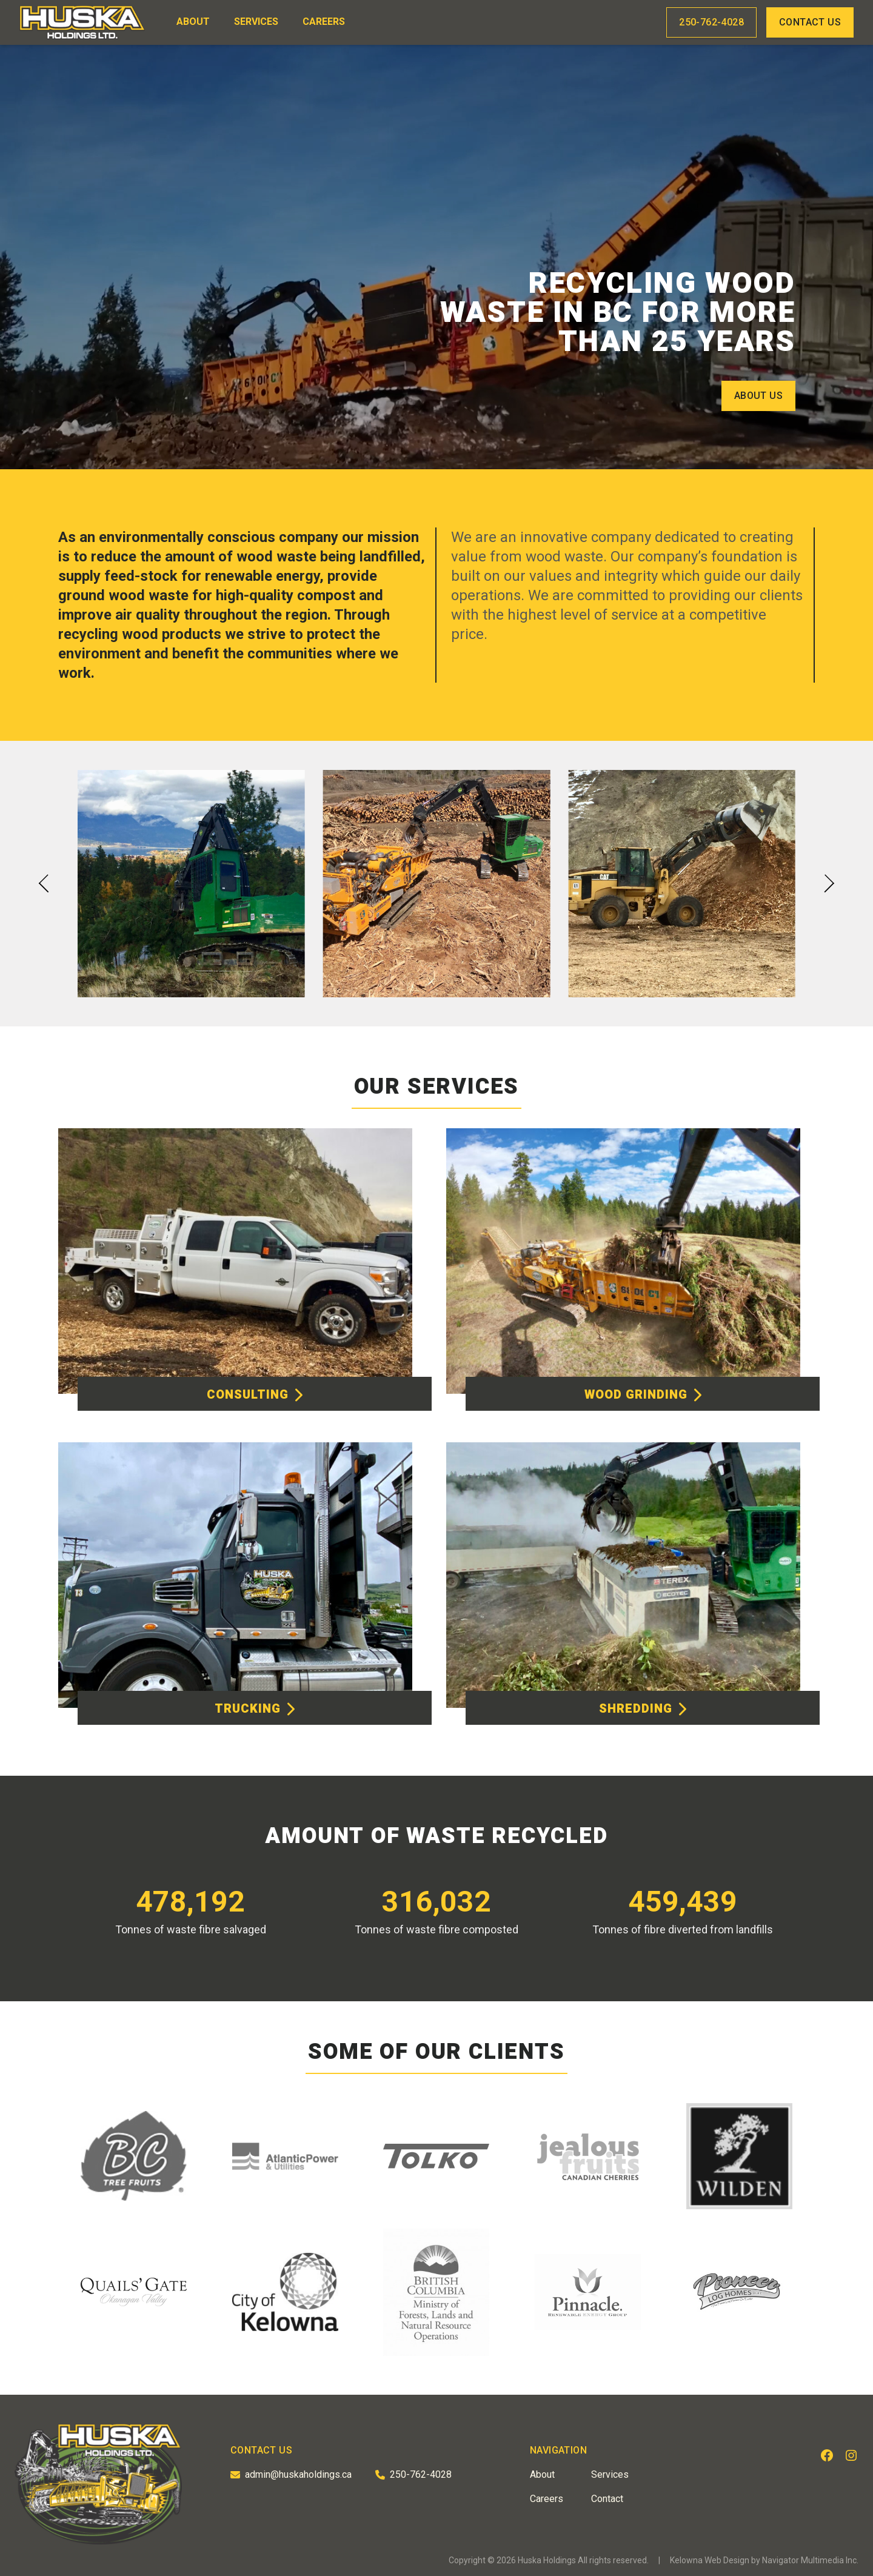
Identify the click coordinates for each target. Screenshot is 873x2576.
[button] (43, 883)
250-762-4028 (711, 22)
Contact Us (810, 22)
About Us (758, 395)
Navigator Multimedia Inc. (810, 2560)
